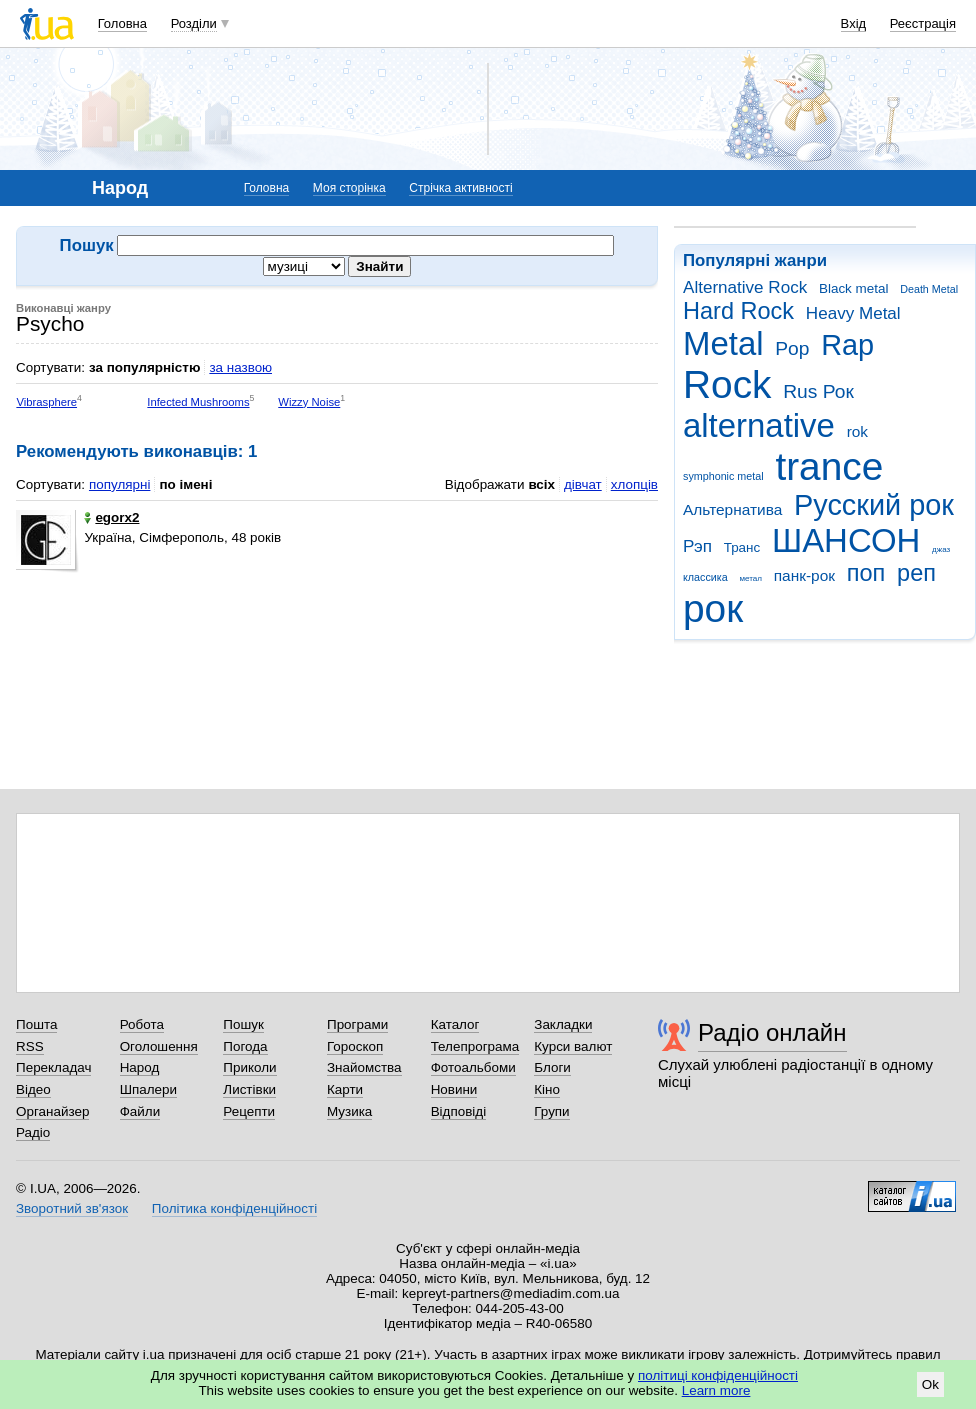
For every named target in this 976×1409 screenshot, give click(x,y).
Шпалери (148, 1089)
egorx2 (111, 517)
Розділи (194, 23)
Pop (792, 348)
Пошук (243, 1024)
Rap (847, 345)
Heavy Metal (853, 313)
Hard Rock (738, 311)
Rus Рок (818, 391)
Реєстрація (923, 23)
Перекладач (53, 1067)
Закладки (563, 1024)
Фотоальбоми (473, 1067)
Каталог (455, 1024)
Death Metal (929, 289)
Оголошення (159, 1046)
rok (857, 431)
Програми (357, 1024)
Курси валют (573, 1046)
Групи (551, 1111)
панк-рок (804, 575)
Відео (33, 1089)
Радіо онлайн (772, 1032)
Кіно (547, 1089)
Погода (245, 1046)
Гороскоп (355, 1046)
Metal (723, 343)
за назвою (240, 367)
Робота (142, 1024)
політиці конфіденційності (718, 1375)
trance (829, 466)
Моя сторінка (349, 188)
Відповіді (459, 1111)
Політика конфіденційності (234, 1208)
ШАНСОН (846, 540)
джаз (941, 549)
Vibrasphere (46, 402)
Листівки (249, 1089)
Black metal (853, 288)
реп (916, 573)
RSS (30, 1046)
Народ (140, 1067)
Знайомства (364, 1067)
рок (713, 608)
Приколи (249, 1067)
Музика (349, 1111)
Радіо (33, 1132)
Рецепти (249, 1111)
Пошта (36, 1024)
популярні (119, 484)
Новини (454, 1089)
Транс (742, 547)
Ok (930, 1384)
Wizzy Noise (309, 402)
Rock (727, 384)
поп (866, 573)
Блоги (552, 1067)
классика (705, 577)
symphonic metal (723, 476)
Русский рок (874, 505)
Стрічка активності (460, 188)
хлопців (634, 484)
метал (750, 578)
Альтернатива (732, 509)
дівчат (583, 484)
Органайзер (52, 1111)
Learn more (716, 1390)
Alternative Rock (745, 287)
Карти (345, 1089)
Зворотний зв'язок (72, 1208)
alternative (759, 425)
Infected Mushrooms (198, 402)
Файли (140, 1111)
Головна (122, 23)
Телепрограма (475, 1046)
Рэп (697, 546)
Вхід (854, 23)
